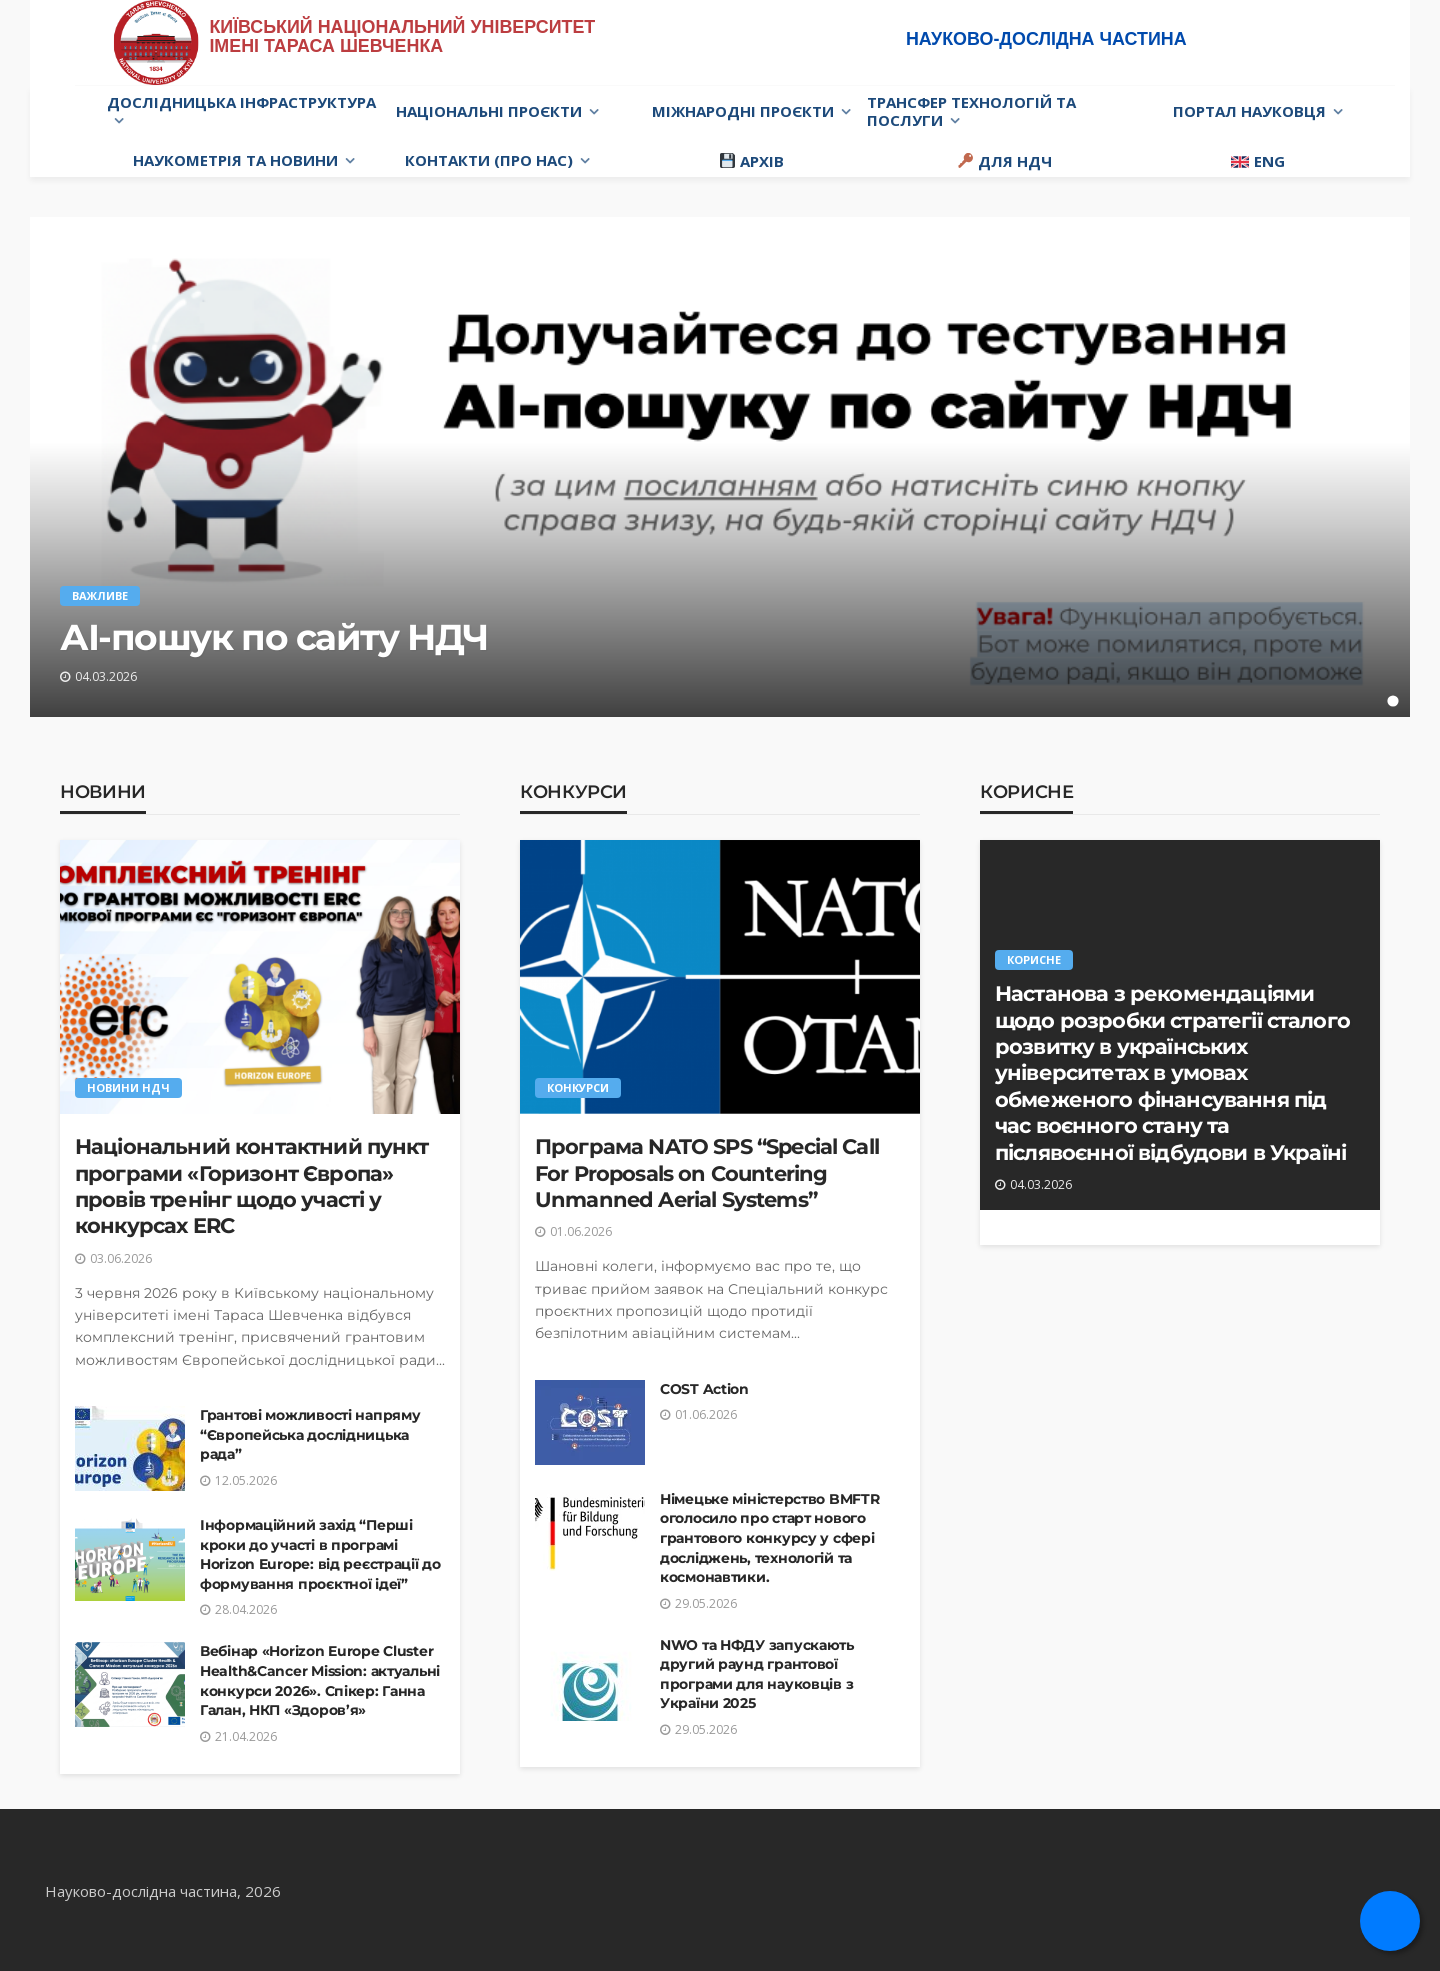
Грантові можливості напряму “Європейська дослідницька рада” (310, 1434)
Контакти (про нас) (489, 160)
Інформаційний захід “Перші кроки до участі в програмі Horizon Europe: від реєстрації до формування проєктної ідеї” (320, 1554)
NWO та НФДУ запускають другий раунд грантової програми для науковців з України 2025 (757, 1674)
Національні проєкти (489, 111)
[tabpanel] (720, 467)
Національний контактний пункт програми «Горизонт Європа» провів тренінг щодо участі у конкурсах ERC (252, 1186)
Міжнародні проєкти (743, 111)
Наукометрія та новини (235, 160)
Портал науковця (1249, 111)
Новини (103, 792)
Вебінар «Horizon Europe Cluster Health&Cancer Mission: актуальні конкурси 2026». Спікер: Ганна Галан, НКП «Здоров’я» (320, 1680)
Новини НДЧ (128, 1087)
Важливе (100, 595)
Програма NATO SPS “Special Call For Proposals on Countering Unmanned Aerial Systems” (707, 1173)
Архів (752, 161)
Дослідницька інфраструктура (241, 102)
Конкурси (573, 792)
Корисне (1026, 792)
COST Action (704, 1389)
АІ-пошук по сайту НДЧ (274, 637)
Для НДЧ (1005, 161)
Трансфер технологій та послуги (971, 111)
